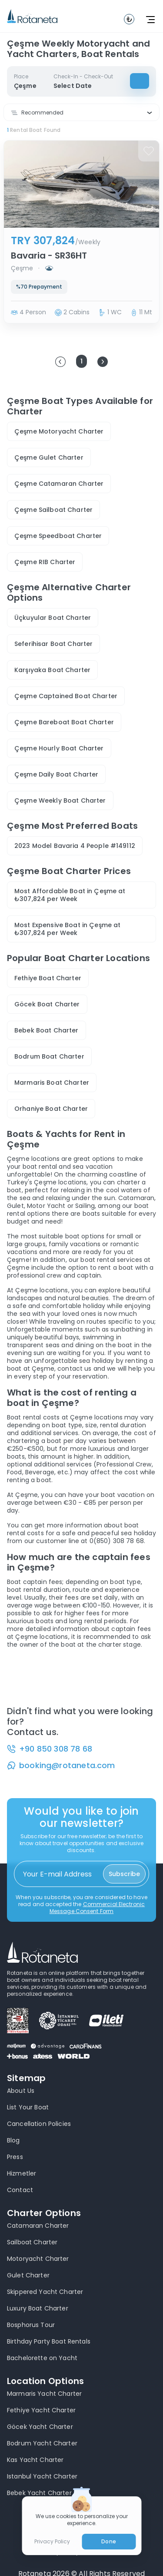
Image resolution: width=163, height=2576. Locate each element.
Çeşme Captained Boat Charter (65, 696)
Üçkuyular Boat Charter (52, 617)
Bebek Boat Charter (46, 1030)
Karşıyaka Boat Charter (52, 670)
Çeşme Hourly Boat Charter (59, 748)
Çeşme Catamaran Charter (58, 483)
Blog (13, 2140)
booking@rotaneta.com (67, 1765)
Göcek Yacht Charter (40, 2426)
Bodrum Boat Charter (49, 1056)
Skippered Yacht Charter (45, 2291)
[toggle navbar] (129, 19)
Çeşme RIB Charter (44, 562)
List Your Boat (28, 2107)
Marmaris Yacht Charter (44, 2393)
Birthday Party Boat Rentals (48, 2341)
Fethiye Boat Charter (47, 978)
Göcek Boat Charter (47, 1004)
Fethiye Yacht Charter (41, 2410)
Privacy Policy (52, 2541)
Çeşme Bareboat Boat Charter (64, 722)
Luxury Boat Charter (37, 2308)
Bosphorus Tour (31, 2324)
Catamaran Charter (38, 2225)
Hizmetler (21, 2173)
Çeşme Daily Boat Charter (56, 774)
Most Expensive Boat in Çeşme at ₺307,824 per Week (67, 929)
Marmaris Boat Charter (51, 1082)
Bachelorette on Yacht (42, 2358)
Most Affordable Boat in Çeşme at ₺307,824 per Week (69, 895)
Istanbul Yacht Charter (42, 2476)
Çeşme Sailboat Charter (53, 509)
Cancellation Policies (39, 2123)
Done (108, 2541)
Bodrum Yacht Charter (42, 2443)
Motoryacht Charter (38, 2258)
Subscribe (124, 1874)
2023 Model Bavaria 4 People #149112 (74, 845)
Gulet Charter (28, 2275)
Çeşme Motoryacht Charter (58, 431)
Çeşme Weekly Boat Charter (60, 800)
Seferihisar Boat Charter (53, 643)
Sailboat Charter (32, 2242)
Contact (20, 2190)
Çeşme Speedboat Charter (58, 535)
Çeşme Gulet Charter (48, 457)
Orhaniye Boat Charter (51, 1108)
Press (15, 2156)
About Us (20, 2090)
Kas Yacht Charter (35, 2459)
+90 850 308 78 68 (55, 1749)
